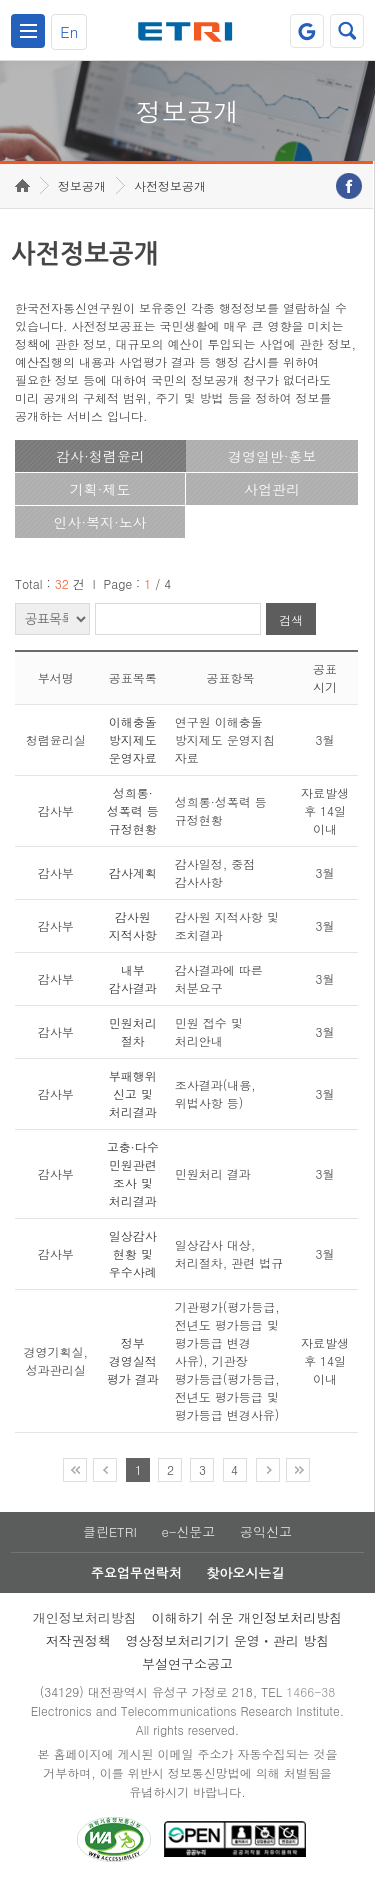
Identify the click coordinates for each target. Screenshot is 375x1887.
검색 (291, 619)
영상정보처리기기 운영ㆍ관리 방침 (228, 1640)
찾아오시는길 (245, 1572)
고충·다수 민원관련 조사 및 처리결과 (133, 1173)
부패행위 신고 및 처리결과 (133, 1093)
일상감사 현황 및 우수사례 (133, 1253)
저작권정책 (78, 1640)
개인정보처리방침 (85, 1617)
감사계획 (133, 872)
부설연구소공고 (187, 1663)
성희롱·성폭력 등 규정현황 (133, 810)
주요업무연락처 (136, 1572)
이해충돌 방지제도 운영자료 (133, 739)
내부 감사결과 (133, 978)
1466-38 (310, 1691)
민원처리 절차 (133, 1031)
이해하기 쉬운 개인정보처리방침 (247, 1617)
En (69, 31)
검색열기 (347, 31)
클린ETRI (110, 1531)
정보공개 (82, 185)
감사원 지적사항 (133, 925)
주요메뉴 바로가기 (0, 0)
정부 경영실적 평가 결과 (133, 1360)
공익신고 (266, 1531)
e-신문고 (188, 1531)
